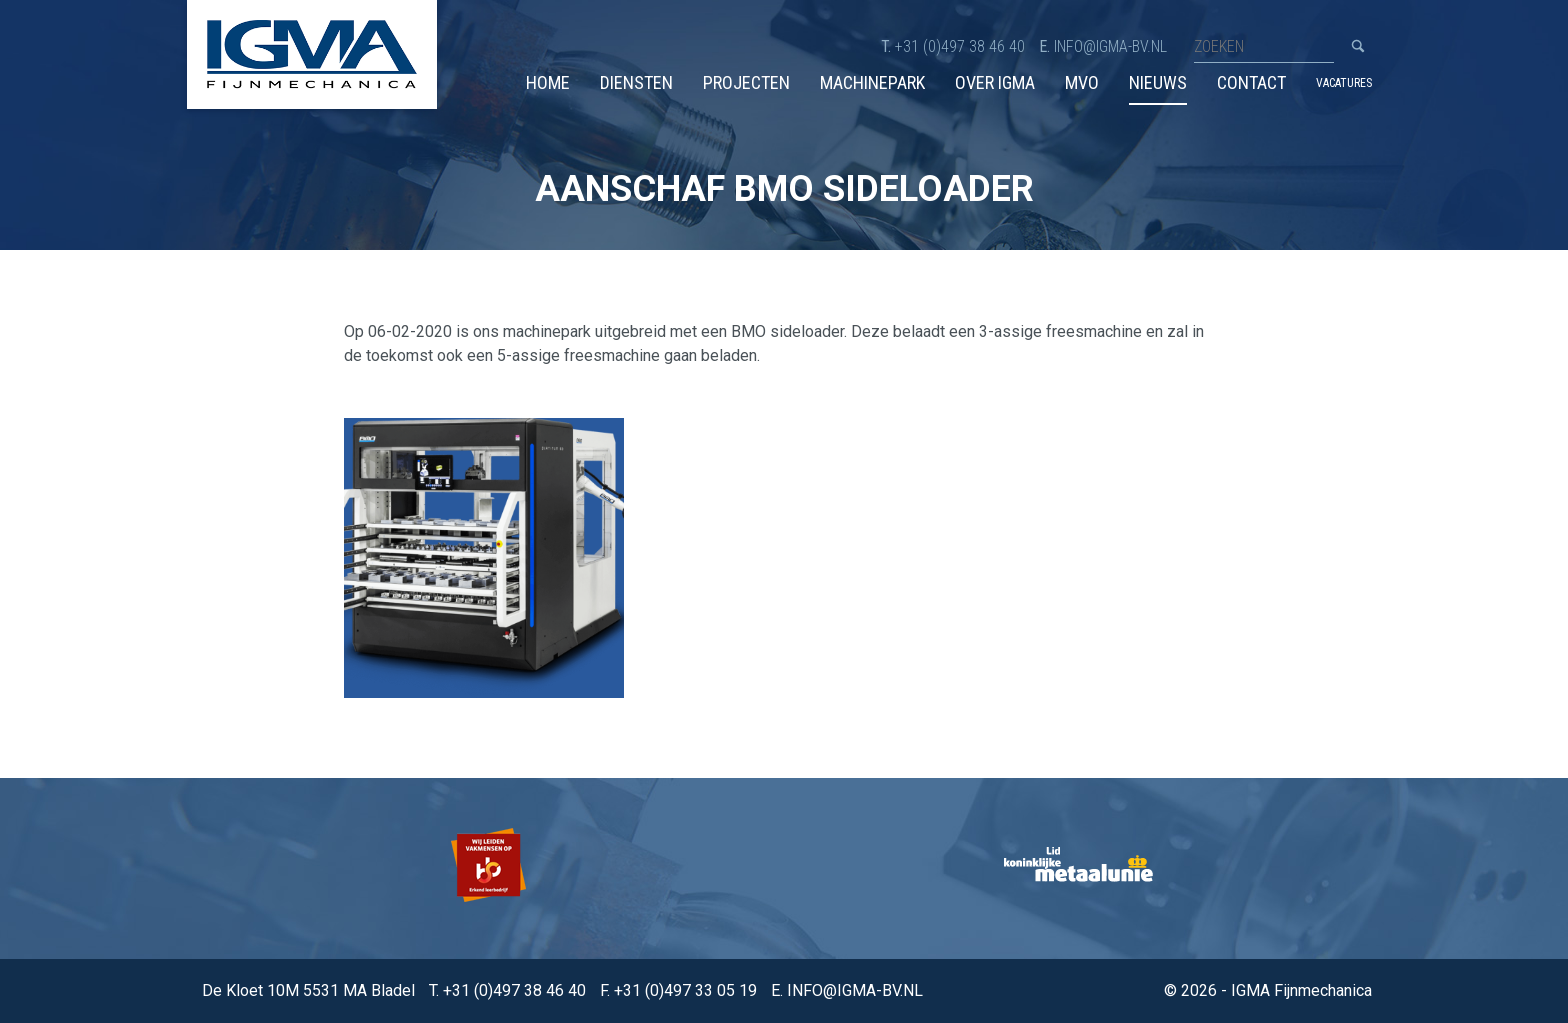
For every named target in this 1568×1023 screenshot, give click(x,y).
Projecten (746, 82)
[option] (491, 868)
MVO (1082, 82)
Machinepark (872, 82)
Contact (1251, 82)
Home (548, 82)
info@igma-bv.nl (1110, 46)
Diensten (636, 82)
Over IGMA (995, 82)
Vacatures (1344, 83)
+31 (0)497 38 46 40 (960, 46)
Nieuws (1158, 82)
